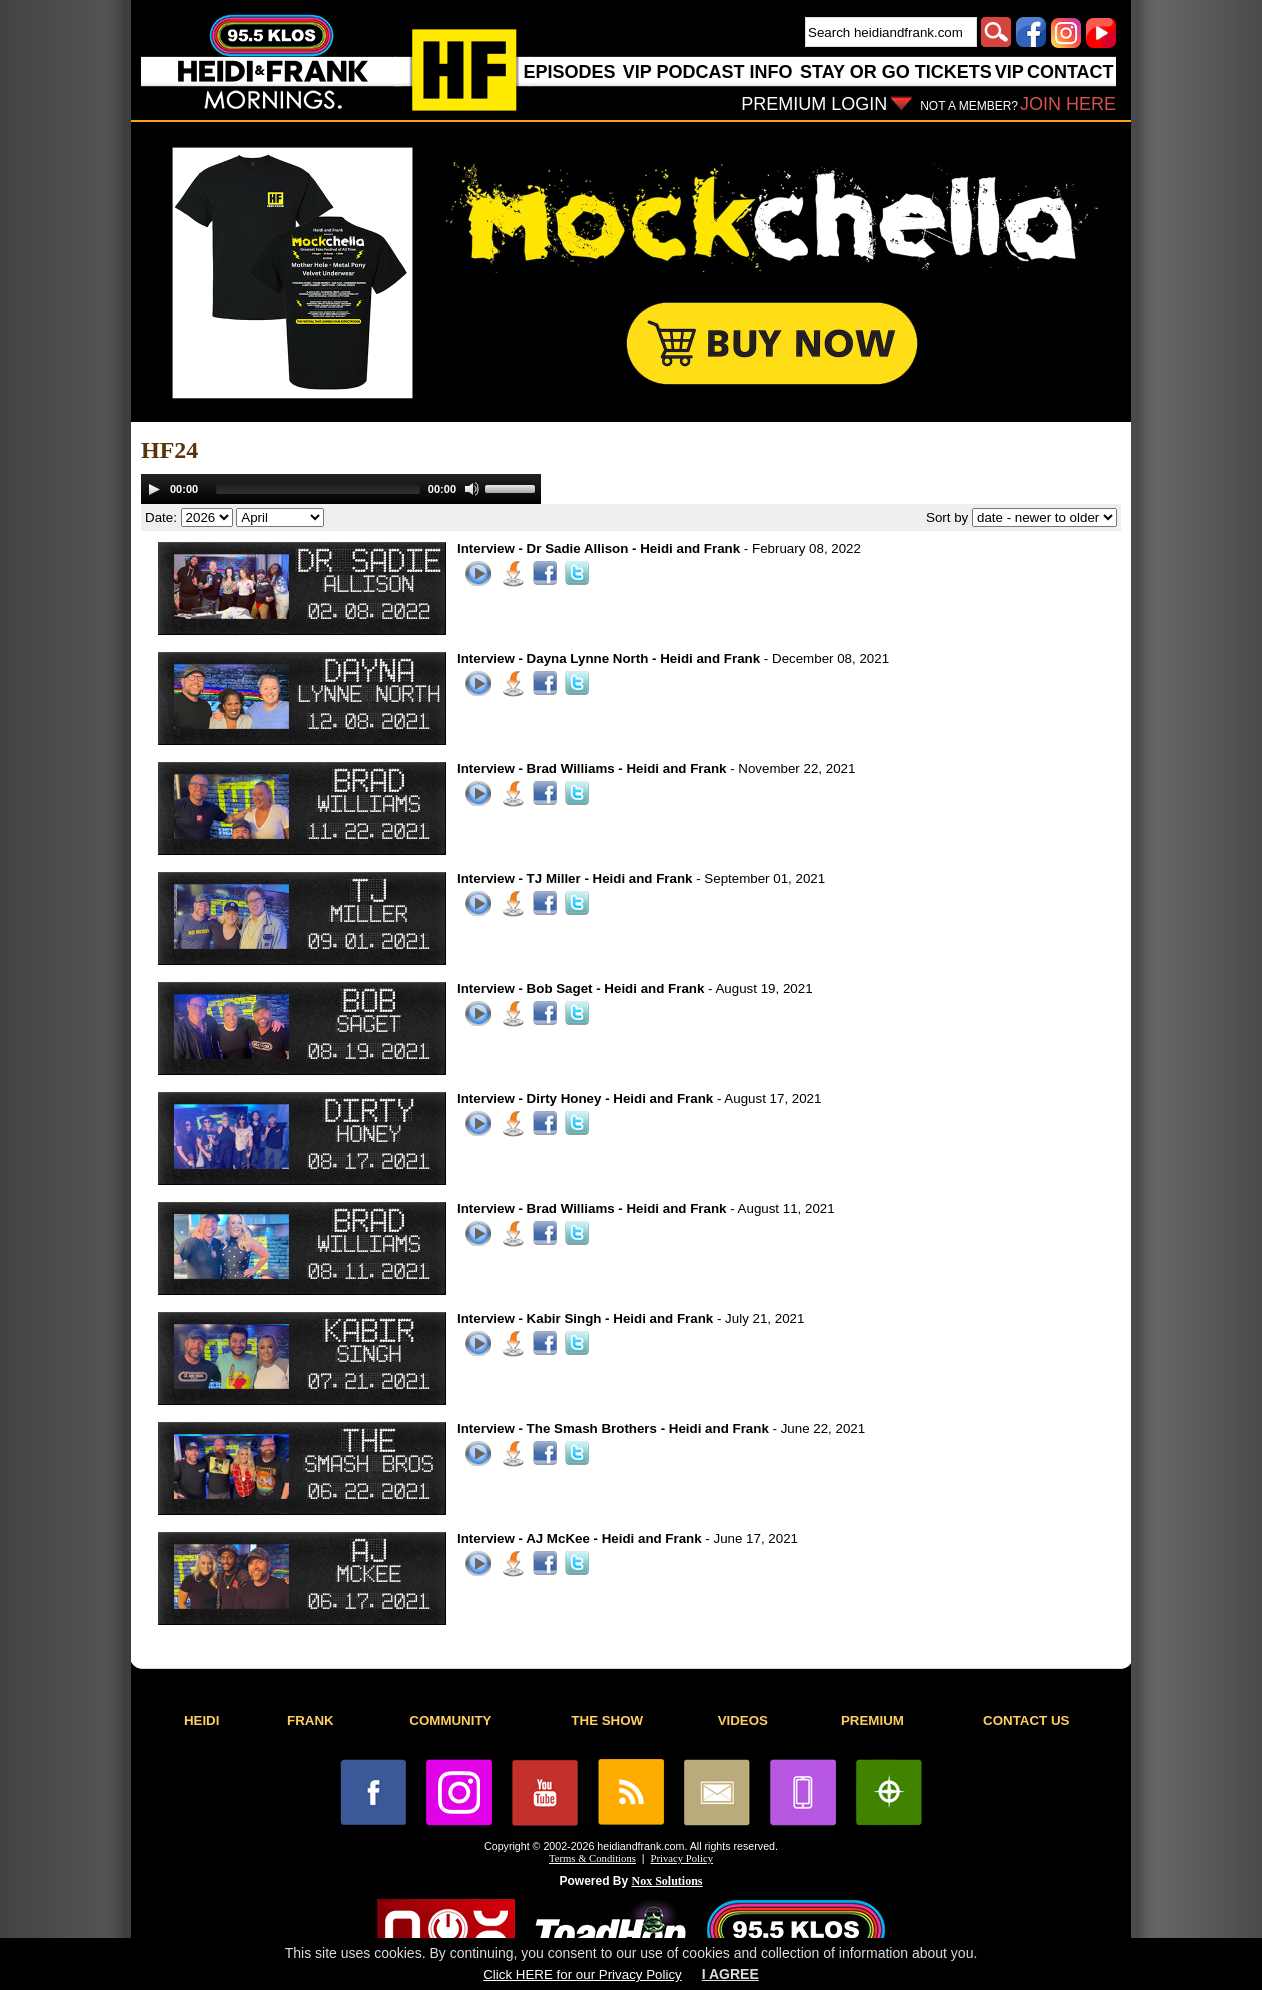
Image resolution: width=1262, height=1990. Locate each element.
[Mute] (472, 489)
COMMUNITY (450, 1720)
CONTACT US (1026, 1720)
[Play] (154, 489)
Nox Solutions (667, 1881)
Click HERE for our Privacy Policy (582, 1974)
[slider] (318, 489)
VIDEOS (743, 1720)
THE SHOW (607, 1720)
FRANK (310, 1720)
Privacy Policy (682, 1858)
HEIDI (202, 1720)
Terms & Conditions (592, 1858)
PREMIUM (872, 1720)
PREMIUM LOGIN (814, 104)
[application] (341, 489)
